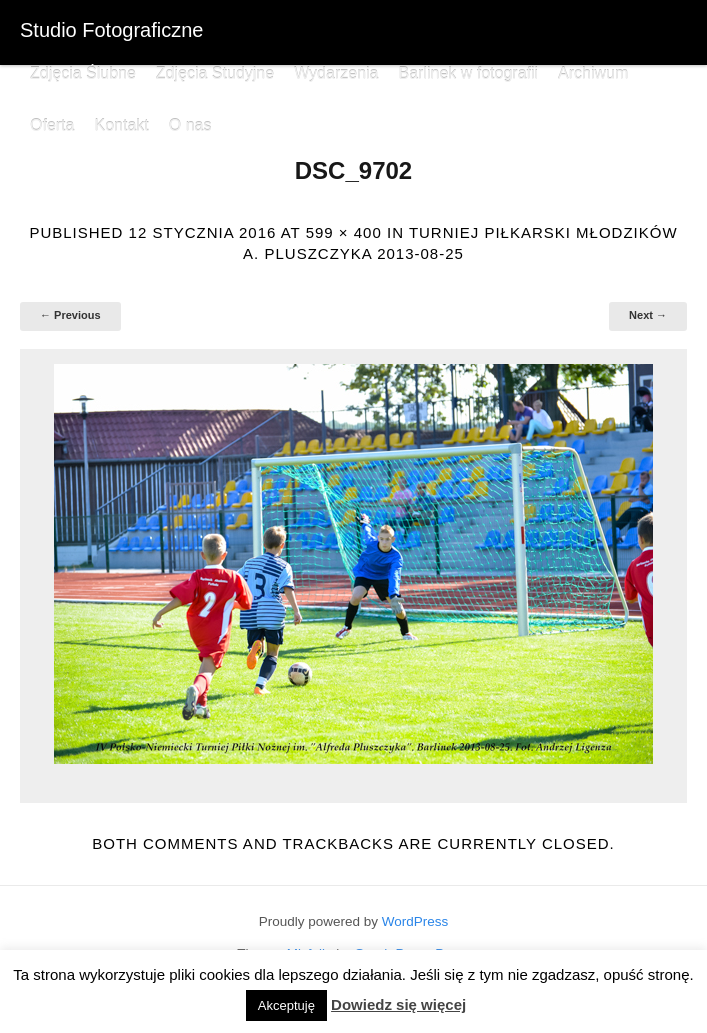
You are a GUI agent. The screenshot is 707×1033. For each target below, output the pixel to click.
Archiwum (593, 73)
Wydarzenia (336, 73)
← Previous (70, 315)
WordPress (415, 921)
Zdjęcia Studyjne (215, 73)
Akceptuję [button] (286, 1005)
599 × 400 (344, 232)
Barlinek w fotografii (468, 73)
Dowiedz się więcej (398, 1004)
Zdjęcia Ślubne (83, 73)
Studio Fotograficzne (111, 30)
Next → (648, 315)
